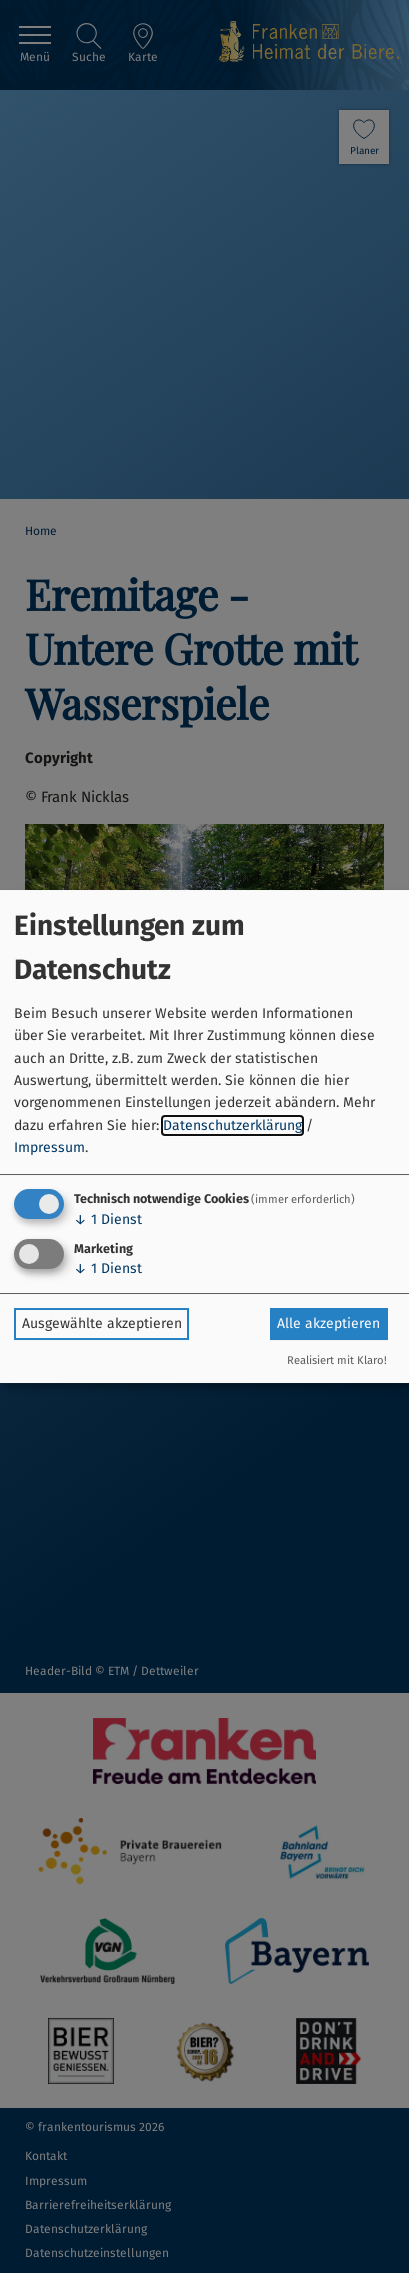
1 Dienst (108, 1219)
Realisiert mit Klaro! (337, 1360)
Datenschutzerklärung (232, 1125)
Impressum (49, 1147)
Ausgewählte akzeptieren (102, 1323)
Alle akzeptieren (328, 1323)
